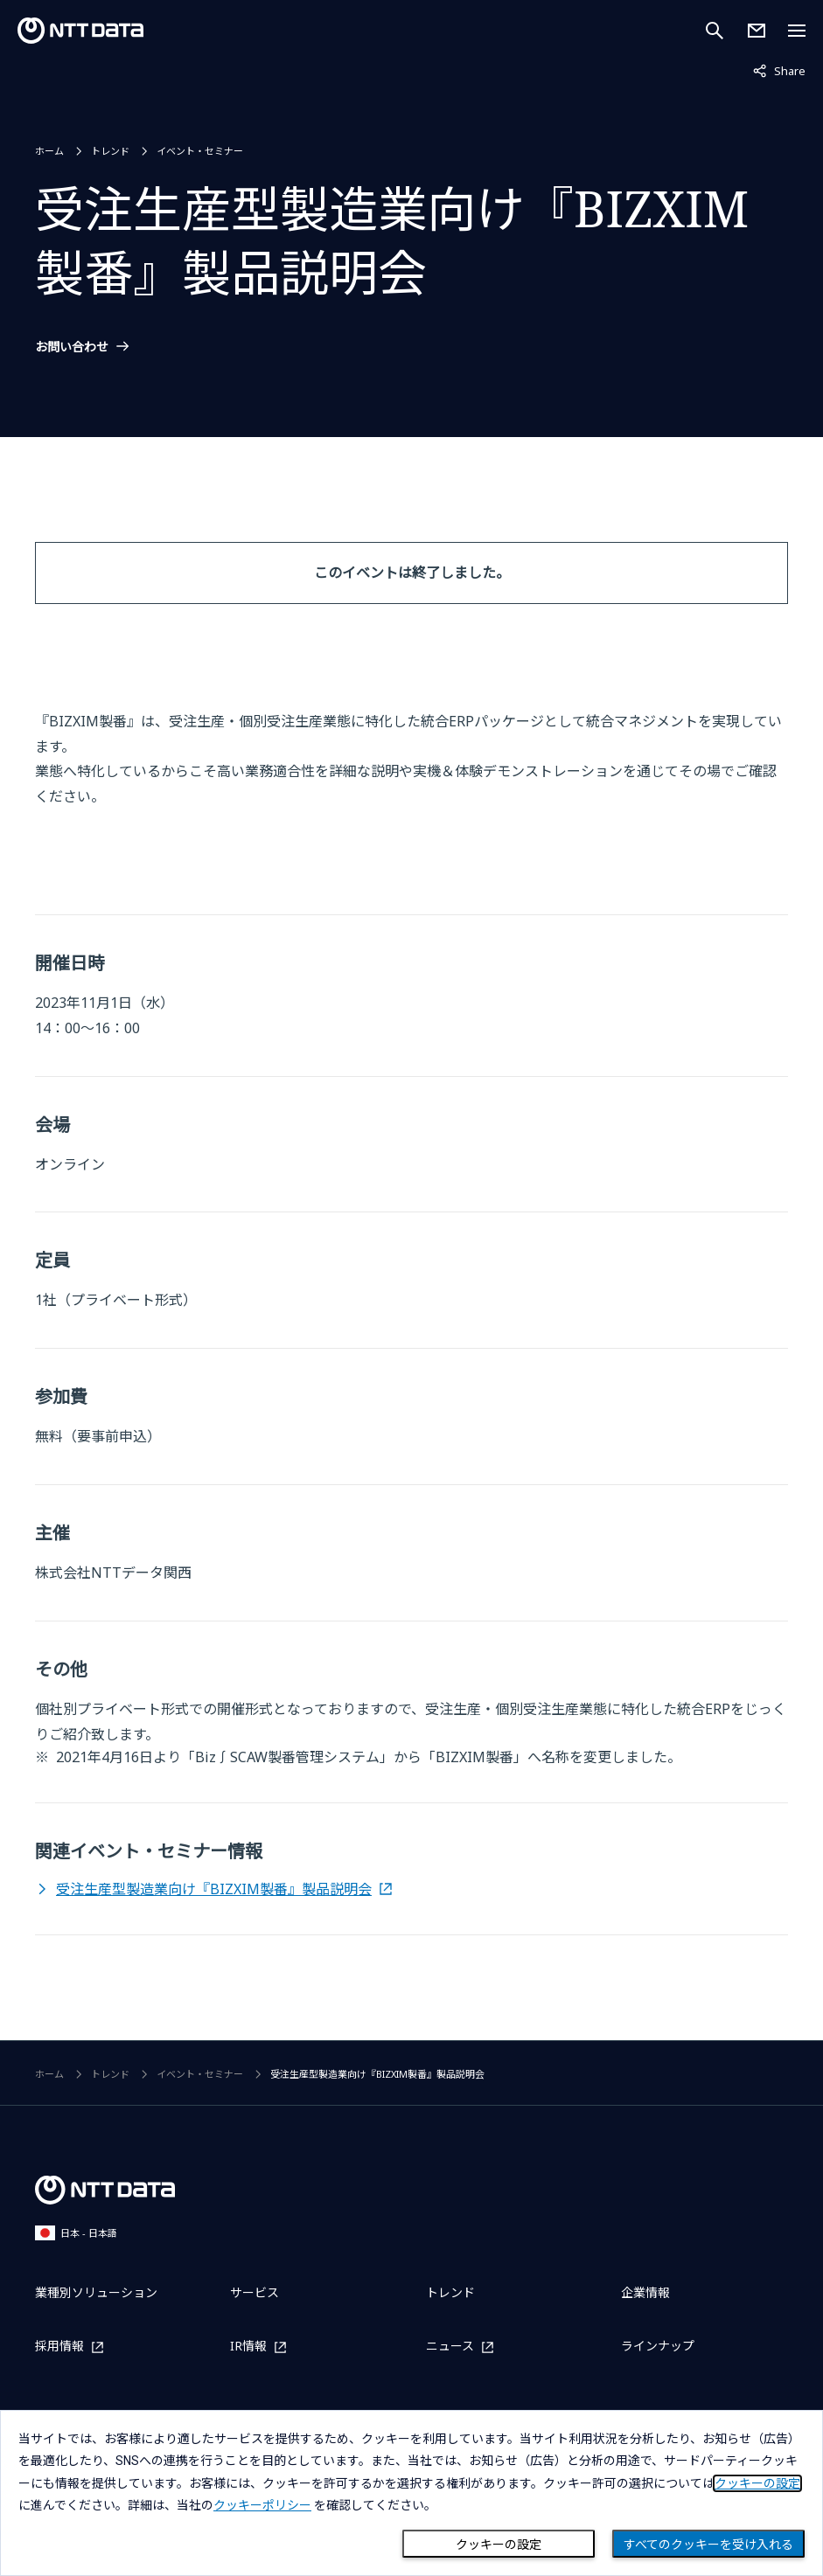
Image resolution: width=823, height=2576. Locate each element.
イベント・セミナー (200, 150)
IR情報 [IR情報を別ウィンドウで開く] (248, 2346)
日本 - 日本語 (76, 2232)
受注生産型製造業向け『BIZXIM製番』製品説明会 (214, 1889)
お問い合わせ (71, 347)
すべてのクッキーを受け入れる (708, 2545)
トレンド (110, 150)
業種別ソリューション (96, 2292)
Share (779, 70)
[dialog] (411, 2493)
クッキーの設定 (498, 2545)
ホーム (49, 150)
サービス (254, 2292)
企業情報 (645, 2292)
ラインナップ (657, 2345)
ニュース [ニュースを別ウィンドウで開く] (450, 2346)
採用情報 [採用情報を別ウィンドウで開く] (59, 2346)
